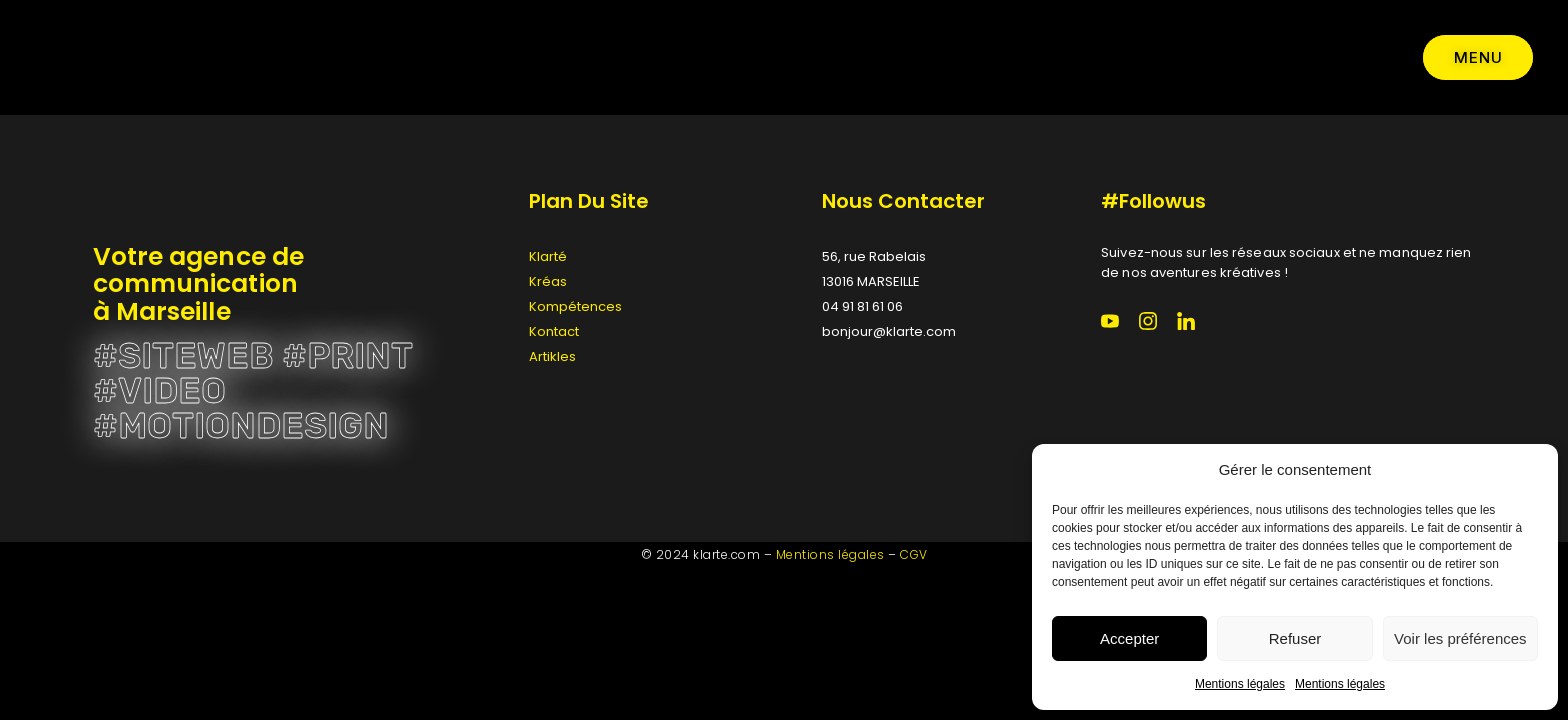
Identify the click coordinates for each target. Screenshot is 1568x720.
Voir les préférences (1460, 638)
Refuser (1295, 638)
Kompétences (575, 306)
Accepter (1129, 638)
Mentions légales (1240, 684)
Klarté (548, 256)
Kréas (548, 281)
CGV (914, 554)
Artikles (552, 356)
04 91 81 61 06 (862, 306)
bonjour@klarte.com (889, 331)
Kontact (554, 331)
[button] (1528, 470)
